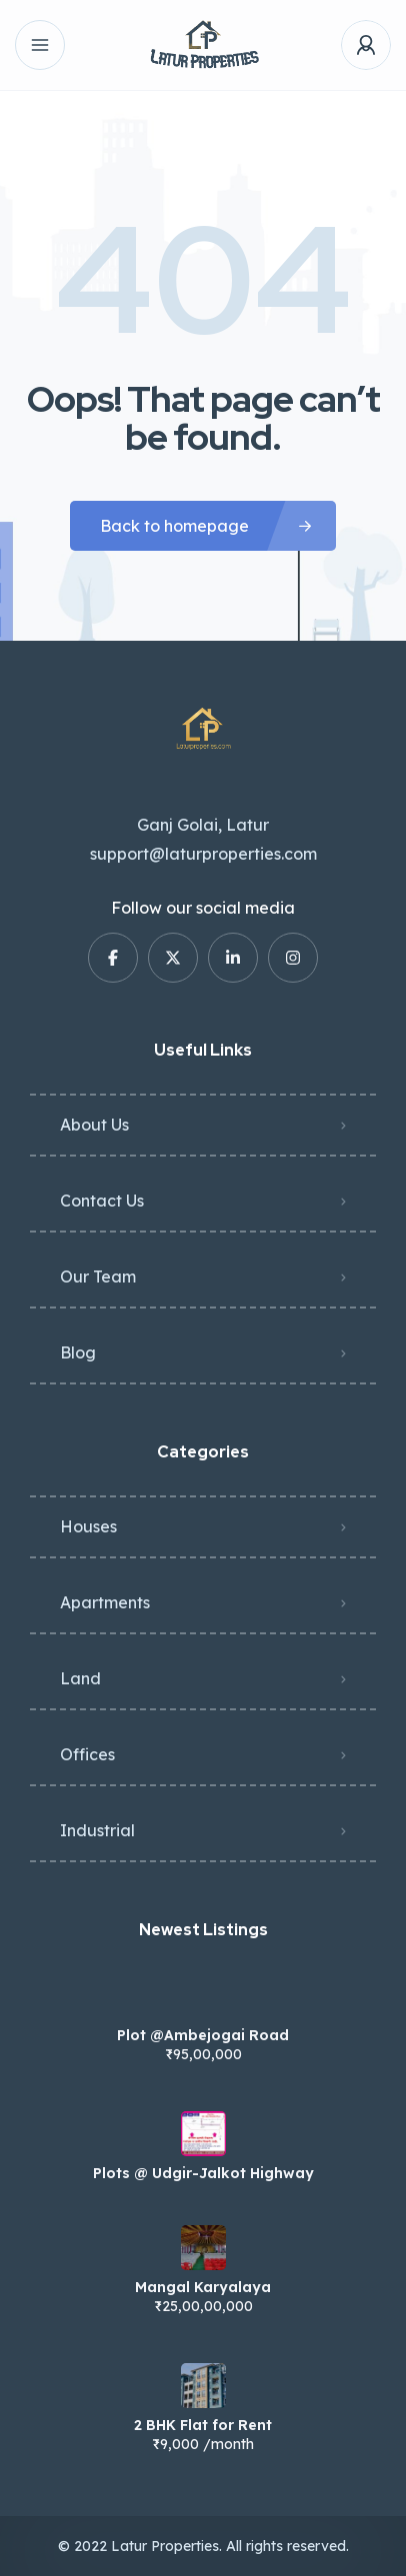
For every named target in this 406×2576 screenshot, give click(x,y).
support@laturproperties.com (203, 854)
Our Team (98, 1277)
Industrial (97, 1830)
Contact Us (102, 1201)
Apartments (105, 1602)
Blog (78, 1352)
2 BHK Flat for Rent (203, 2425)
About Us (94, 1125)
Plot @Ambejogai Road (203, 2035)
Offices (87, 1754)
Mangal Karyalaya (203, 2287)
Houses (88, 1526)
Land (80, 1678)
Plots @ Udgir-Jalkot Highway (203, 2173)
